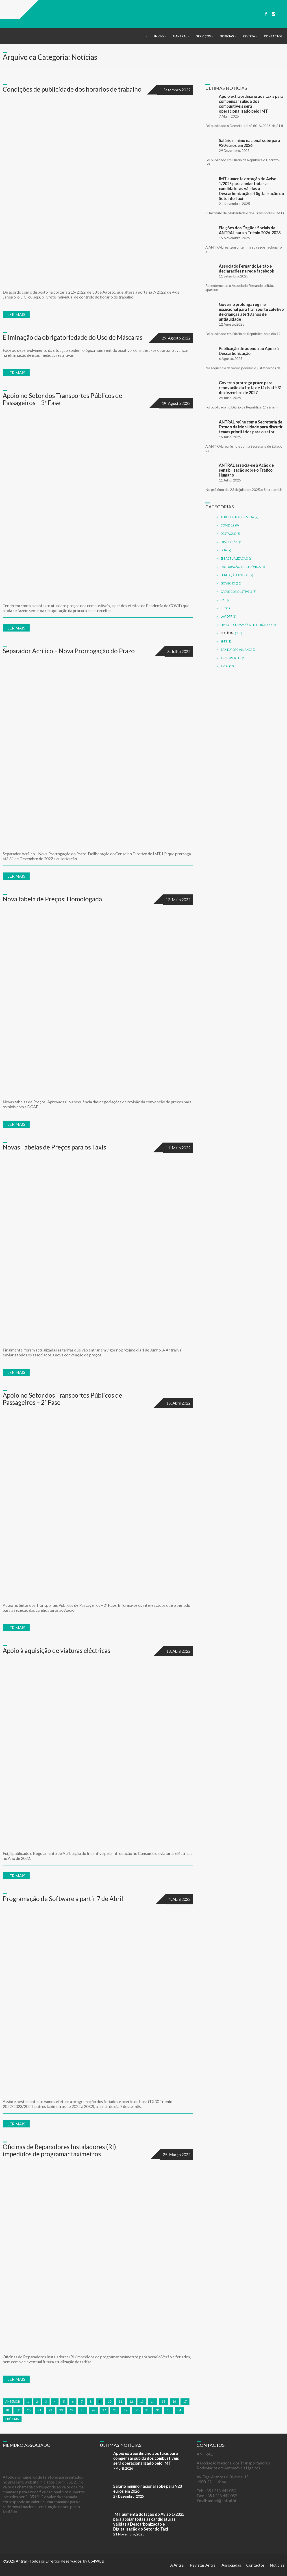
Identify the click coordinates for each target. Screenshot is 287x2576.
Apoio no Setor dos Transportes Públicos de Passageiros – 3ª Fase (62, 399)
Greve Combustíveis (236, 591)
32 (158, 2410)
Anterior (12, 2401)
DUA (224, 550)
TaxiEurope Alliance (236, 649)
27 (104, 2410)
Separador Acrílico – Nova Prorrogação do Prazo (69, 651)
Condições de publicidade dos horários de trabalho (72, 89)
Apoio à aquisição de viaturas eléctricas (56, 1650)
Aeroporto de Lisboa (237, 517)
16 (174, 2401)
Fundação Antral (235, 575)
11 (120, 2401)
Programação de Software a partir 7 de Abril (63, 1898)
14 (152, 2401)
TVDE (224, 666)
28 (115, 2410)
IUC (223, 608)
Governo (228, 583)
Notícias (227, 36)
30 (136, 2410)
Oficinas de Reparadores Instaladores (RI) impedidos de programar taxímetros (59, 2150)
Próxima (12, 2419)
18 (7, 2410)
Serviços (203, 36)
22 (50, 2410)
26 (93, 2410)
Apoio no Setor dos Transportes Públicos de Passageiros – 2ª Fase (62, 1398)
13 (142, 2401)
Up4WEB (96, 2561)
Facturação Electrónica (241, 567)
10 (109, 2401)
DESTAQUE (228, 533)
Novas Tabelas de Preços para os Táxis (54, 1147)
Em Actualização (234, 558)
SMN (224, 641)
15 (163, 2401)
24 (72, 2410)
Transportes (231, 658)
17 (185, 2401)
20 (28, 2410)
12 (131, 2401)
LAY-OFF (226, 616)
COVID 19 (228, 525)
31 (147, 2410)
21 (39, 2410)
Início (159, 36)
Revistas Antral (203, 2565)
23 (61, 2410)
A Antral (180, 36)
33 (168, 2410)
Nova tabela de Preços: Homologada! (53, 899)
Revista (249, 36)
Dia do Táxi (229, 542)
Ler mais (16, 314)
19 (18, 2410)
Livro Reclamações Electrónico (246, 625)
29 (125, 2410)
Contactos (273, 36)
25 (82, 2410)
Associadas (231, 2565)
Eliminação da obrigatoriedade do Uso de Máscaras (72, 337)
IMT (223, 600)
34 (179, 2410)
